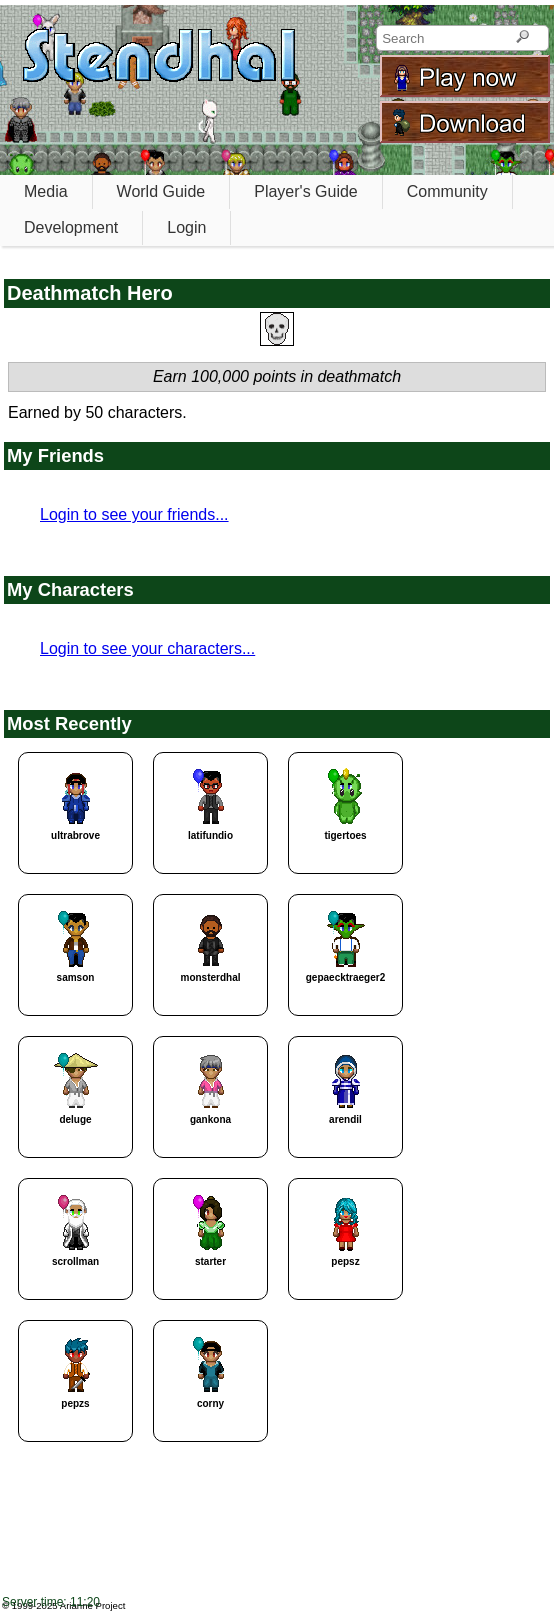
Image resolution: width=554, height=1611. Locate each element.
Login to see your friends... (134, 514)
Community (447, 191)
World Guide (161, 191)
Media (46, 191)
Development (71, 227)
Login (186, 227)
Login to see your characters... (147, 648)
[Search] (522, 38)
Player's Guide (306, 191)
